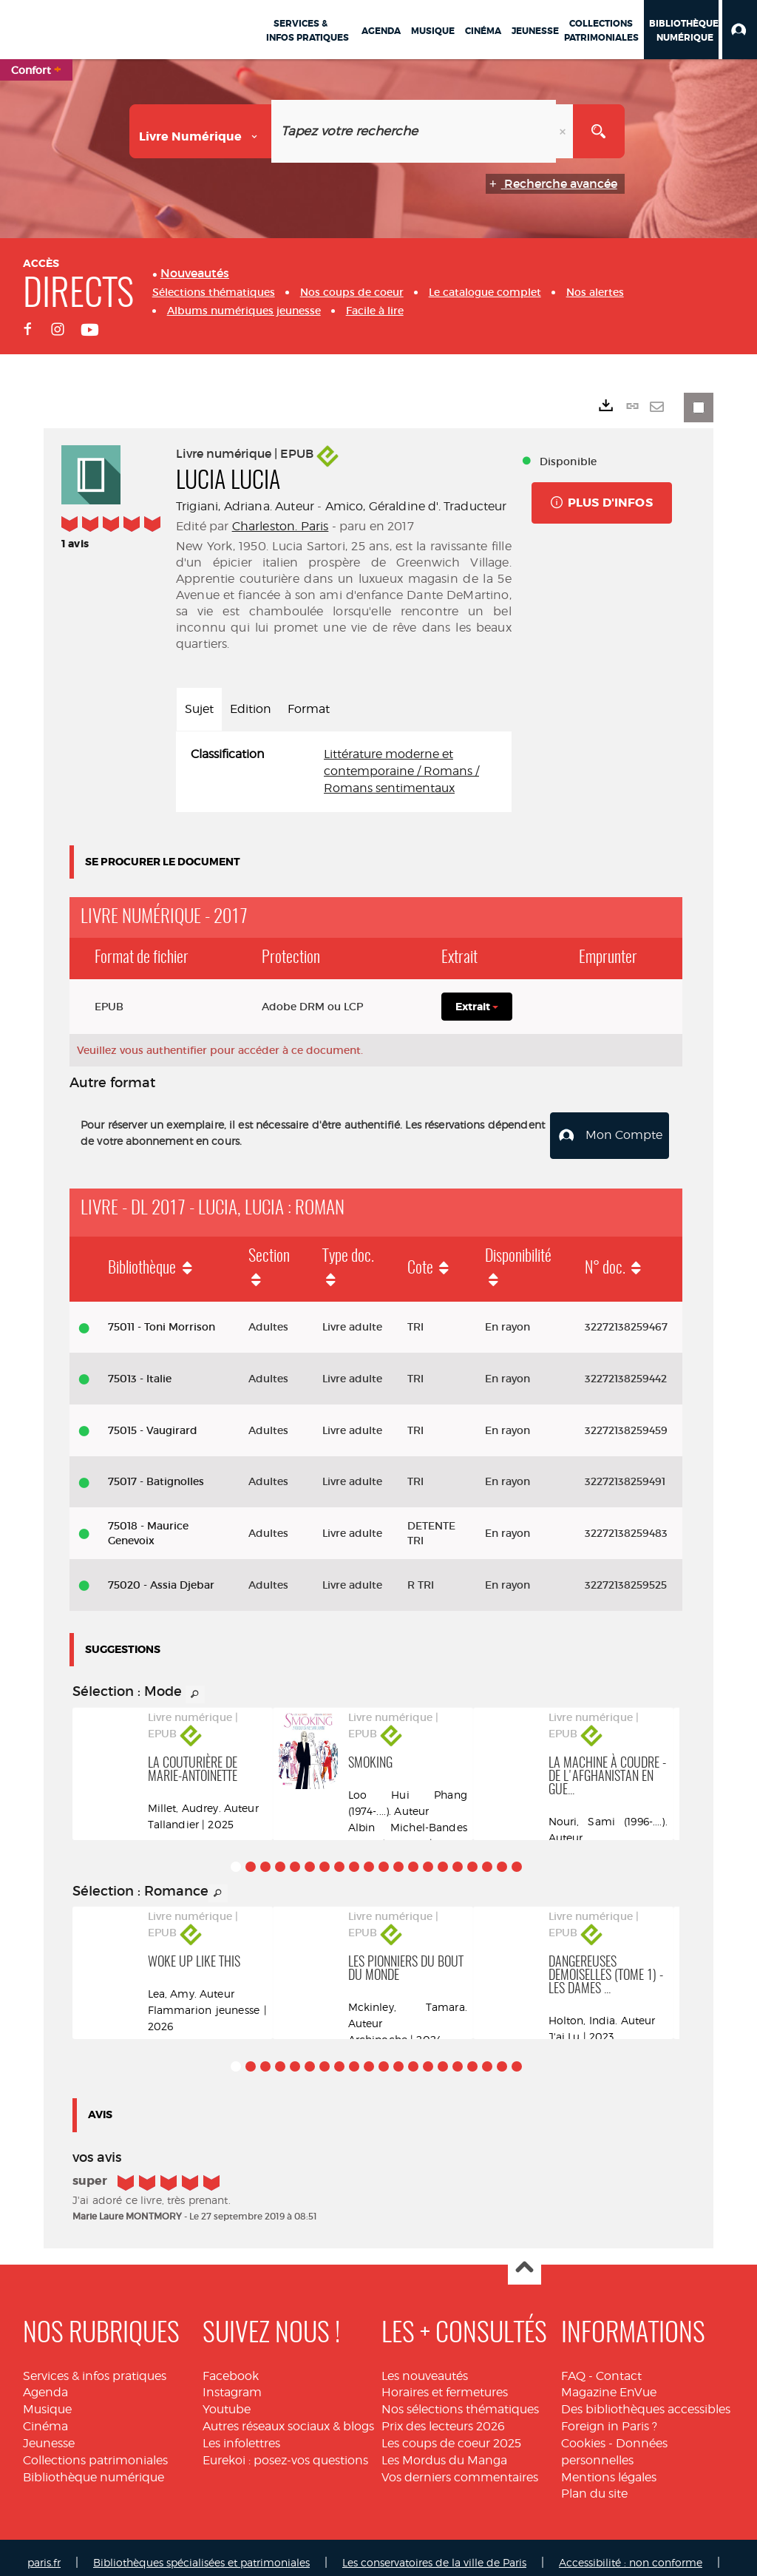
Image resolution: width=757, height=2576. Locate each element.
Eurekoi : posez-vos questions (285, 2449)
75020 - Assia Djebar (161, 1574)
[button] (739, 29)
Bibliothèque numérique (93, 2466)
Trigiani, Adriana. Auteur (245, 506)
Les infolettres (241, 2433)
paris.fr (44, 2552)
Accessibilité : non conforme (630, 2552)
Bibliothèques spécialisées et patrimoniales (201, 2552)
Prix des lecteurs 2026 (443, 2416)
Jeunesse (49, 2433)
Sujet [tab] (199, 709)
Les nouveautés (424, 2365)
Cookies (583, 2433)
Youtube (227, 2399)
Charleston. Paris (280, 526)
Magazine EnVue (608, 2382)
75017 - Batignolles (156, 1471)
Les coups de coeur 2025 (451, 2433)
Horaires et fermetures (444, 2382)
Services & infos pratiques (94, 2365)
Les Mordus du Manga (444, 2449)
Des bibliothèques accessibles (645, 2399)
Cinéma (45, 2416)
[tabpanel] (344, 771)
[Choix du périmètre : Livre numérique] (200, 131)
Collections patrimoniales (95, 2449)
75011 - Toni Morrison (161, 1316)
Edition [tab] (250, 709)
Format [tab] (309, 709)
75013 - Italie (140, 1368)
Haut (524, 2258)
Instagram (232, 2382)
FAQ (573, 2365)
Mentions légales (608, 2466)
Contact (619, 2365)
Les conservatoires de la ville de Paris (434, 2552)
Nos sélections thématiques (460, 2399)
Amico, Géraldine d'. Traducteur (416, 506)
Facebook (231, 2365)
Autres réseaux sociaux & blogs (288, 2416)
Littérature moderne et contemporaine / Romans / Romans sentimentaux (401, 771)
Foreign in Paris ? (609, 2416)
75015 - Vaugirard (152, 1419)
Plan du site (594, 2483)
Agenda (45, 2382)
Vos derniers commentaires (459, 2466)
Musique (47, 2399)
